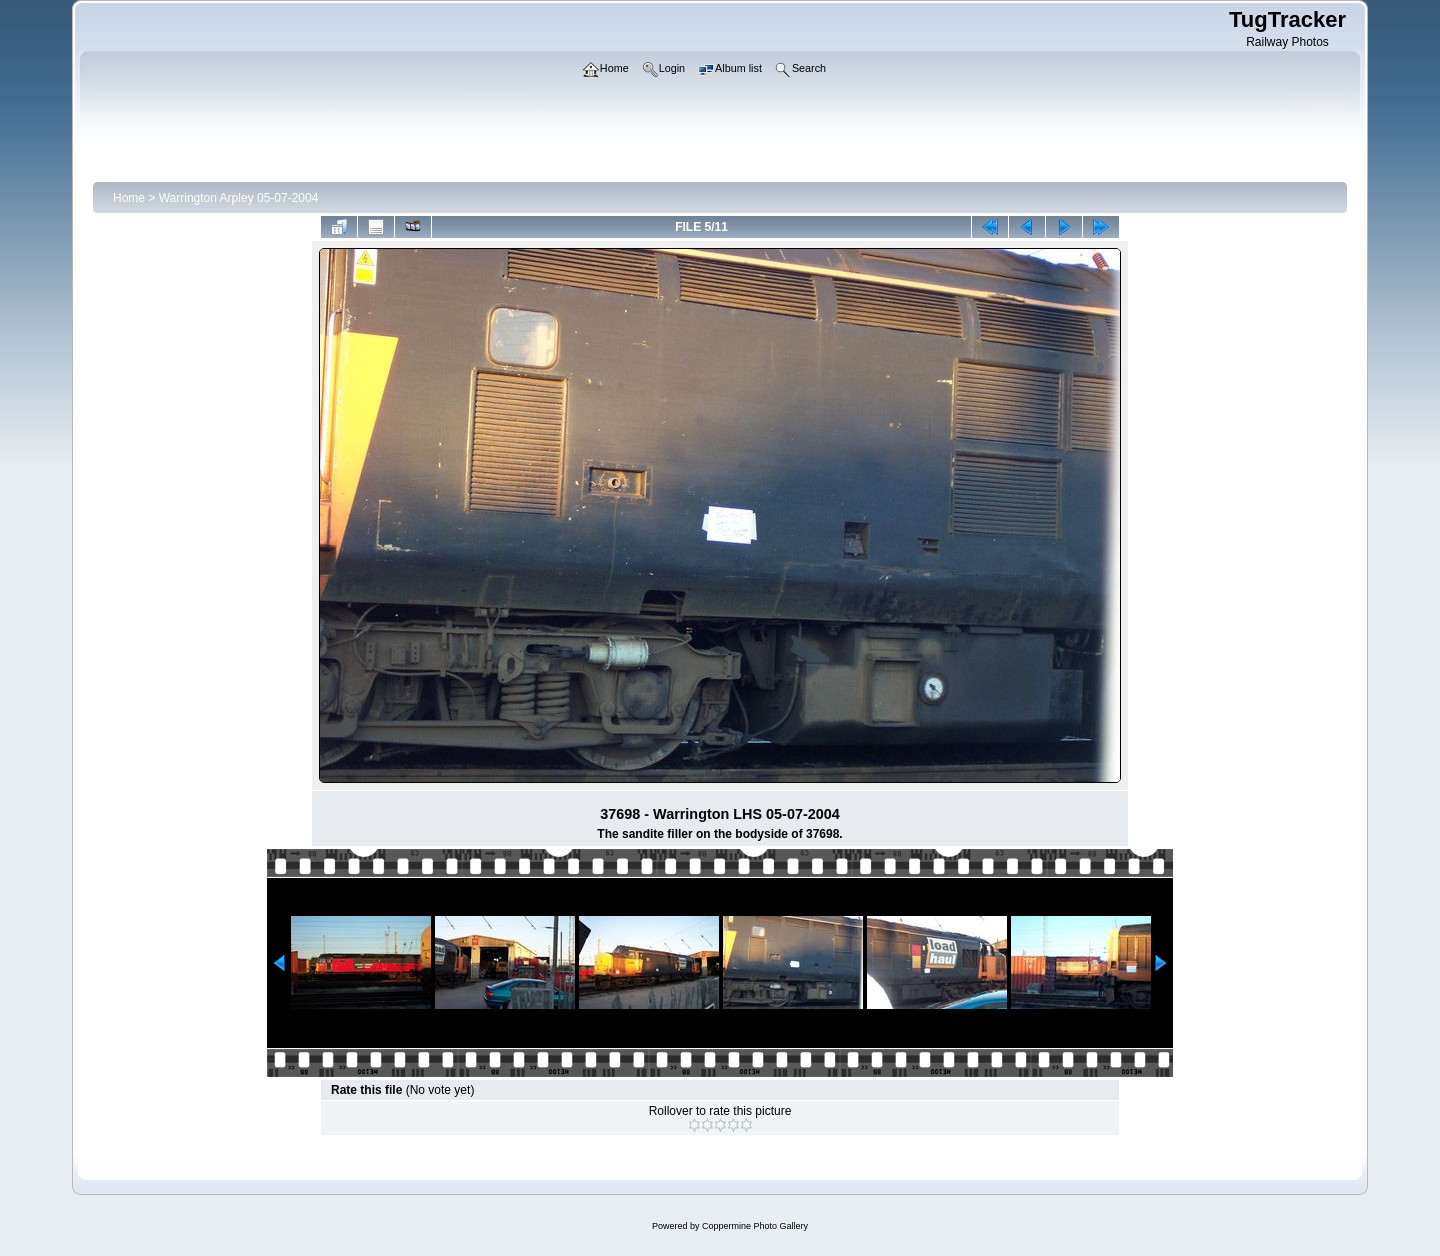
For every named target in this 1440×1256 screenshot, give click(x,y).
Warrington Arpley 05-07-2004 (239, 198)
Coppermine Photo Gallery (755, 1226)
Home (129, 198)
